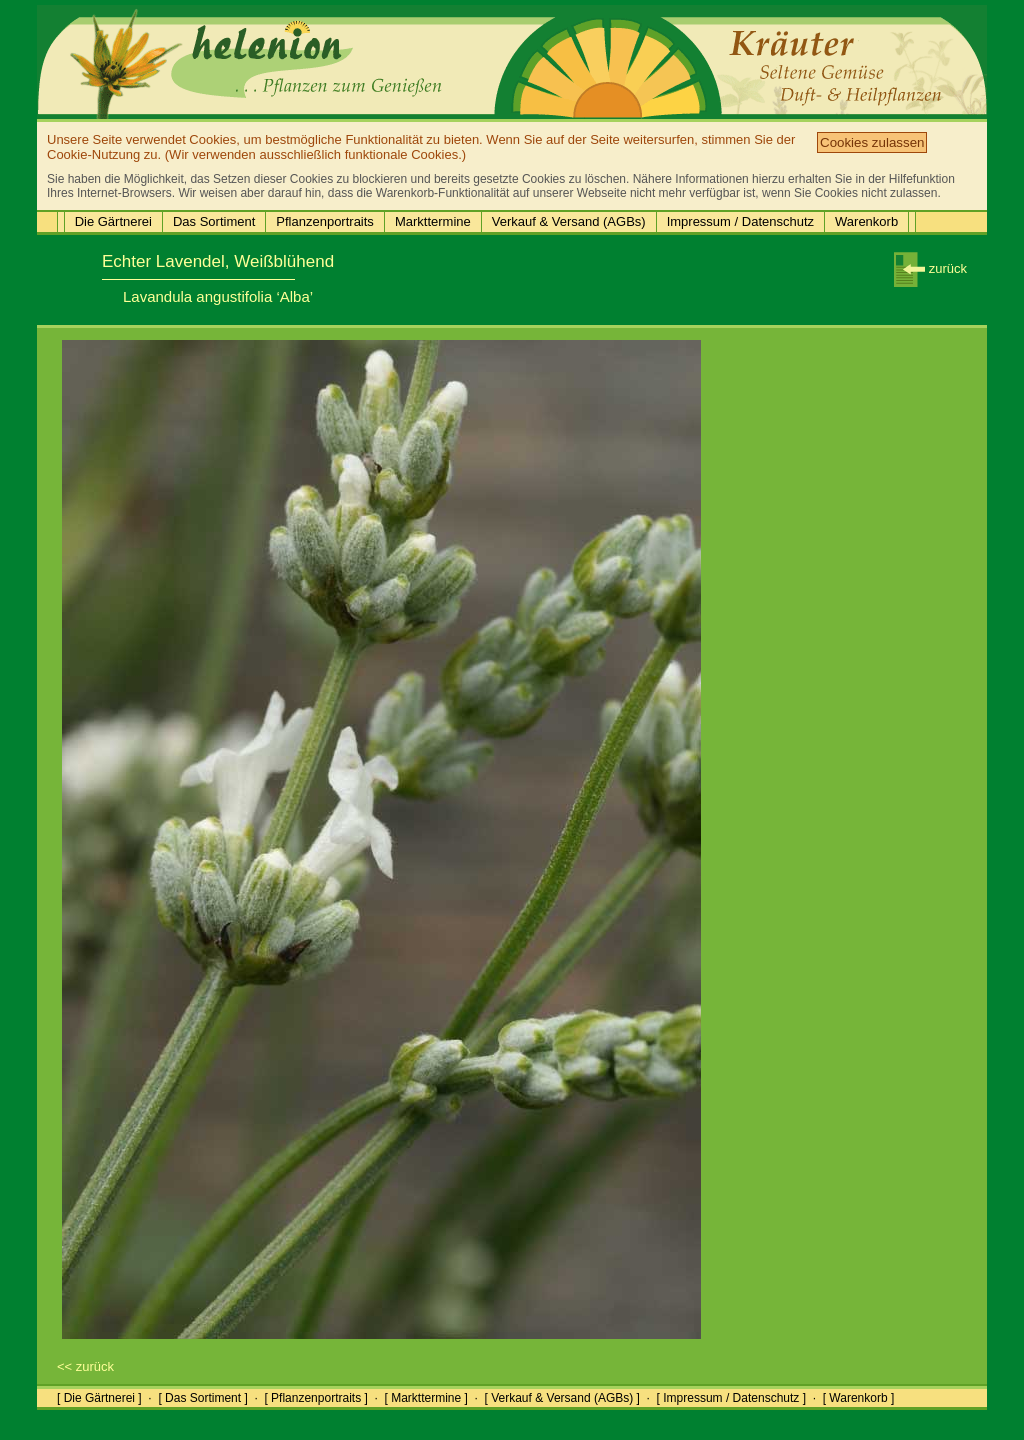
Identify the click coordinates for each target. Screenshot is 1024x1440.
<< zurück (85, 1366)
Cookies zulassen (872, 142)
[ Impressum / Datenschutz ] (731, 1398)
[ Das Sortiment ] (202, 1398)
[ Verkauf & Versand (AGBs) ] (562, 1398)
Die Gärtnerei (113, 221)
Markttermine (433, 221)
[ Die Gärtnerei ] (99, 1398)
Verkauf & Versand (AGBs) (569, 221)
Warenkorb (866, 221)
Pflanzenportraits (325, 221)
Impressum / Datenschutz (740, 221)
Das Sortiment (214, 221)
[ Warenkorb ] (859, 1398)
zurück (930, 268)
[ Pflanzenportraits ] (315, 1398)
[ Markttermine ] (425, 1398)
